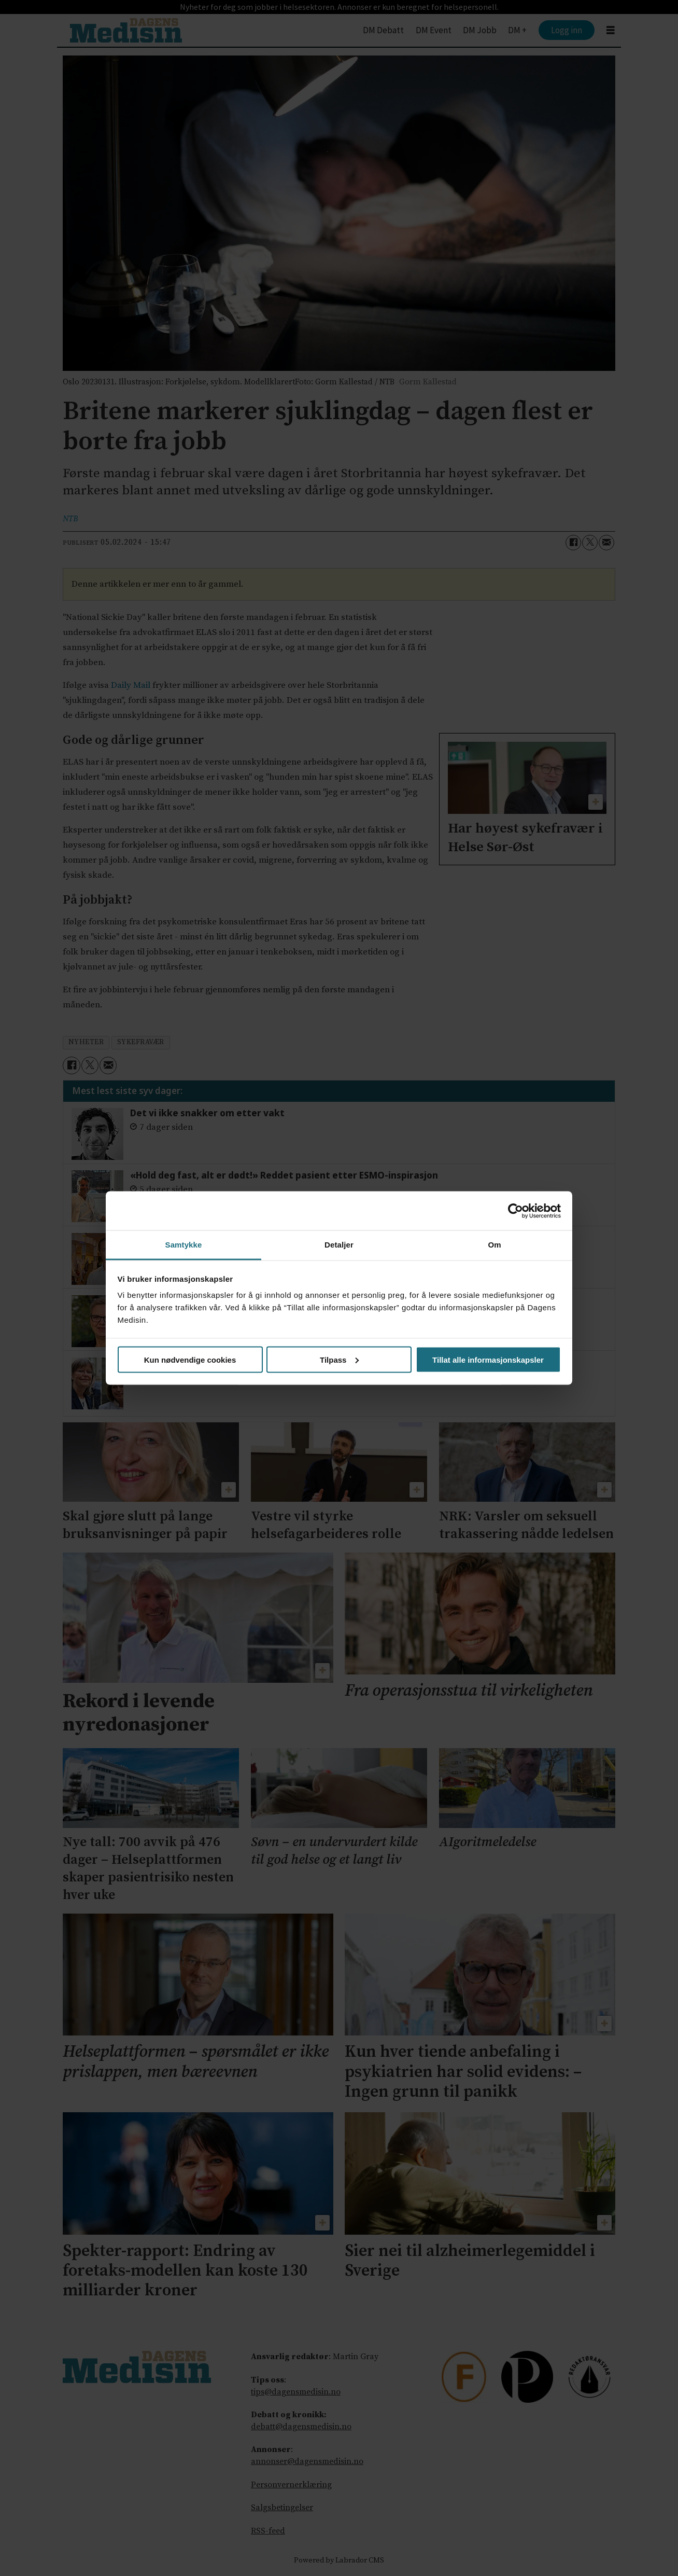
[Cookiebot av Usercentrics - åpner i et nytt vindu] (515, 1210)
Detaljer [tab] (339, 1244)
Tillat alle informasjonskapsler (488, 1359)
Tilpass (339, 1359)
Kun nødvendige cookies (190, 1359)
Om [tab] (494, 1244)
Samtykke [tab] (183, 1244)
